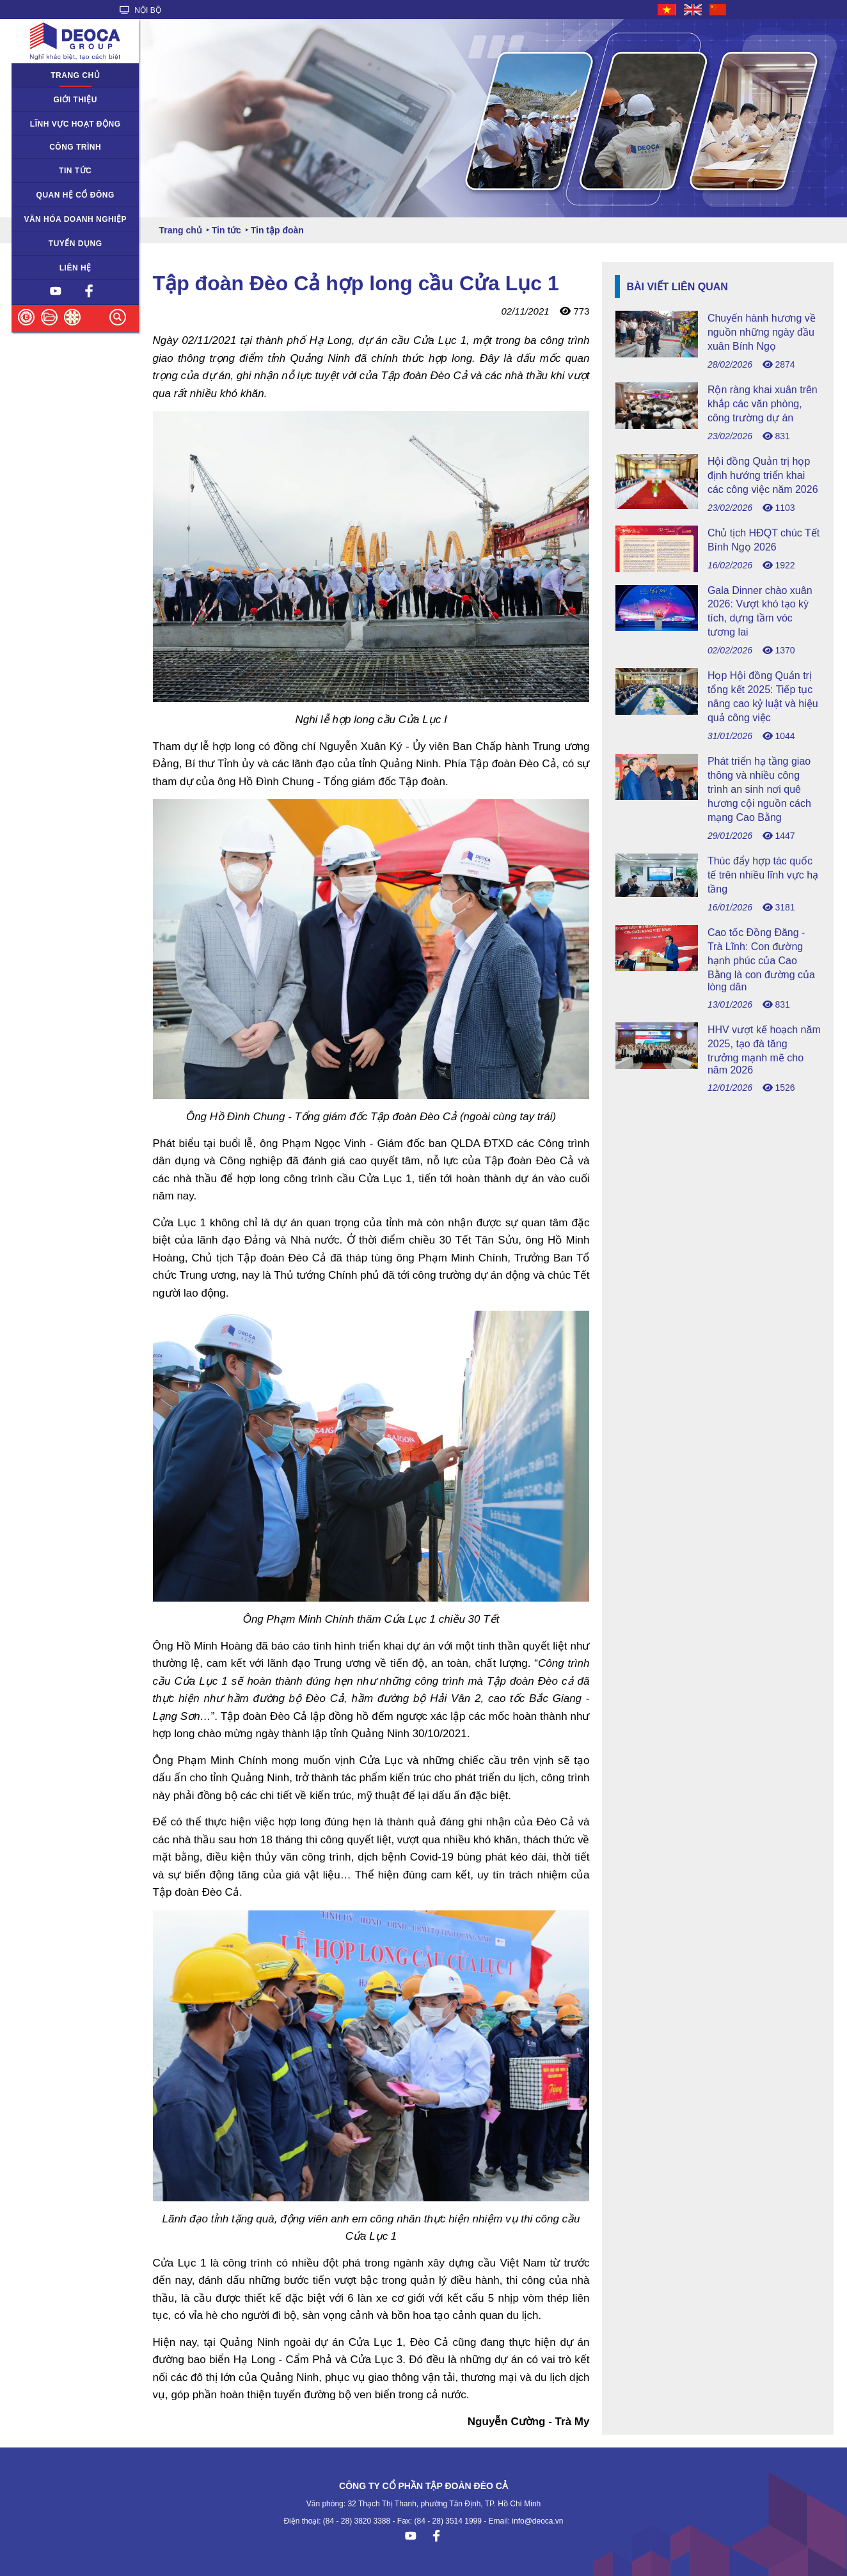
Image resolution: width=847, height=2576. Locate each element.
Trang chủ (75, 75)
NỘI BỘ (140, 10)
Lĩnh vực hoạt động (75, 124)
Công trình (75, 147)
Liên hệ (75, 267)
